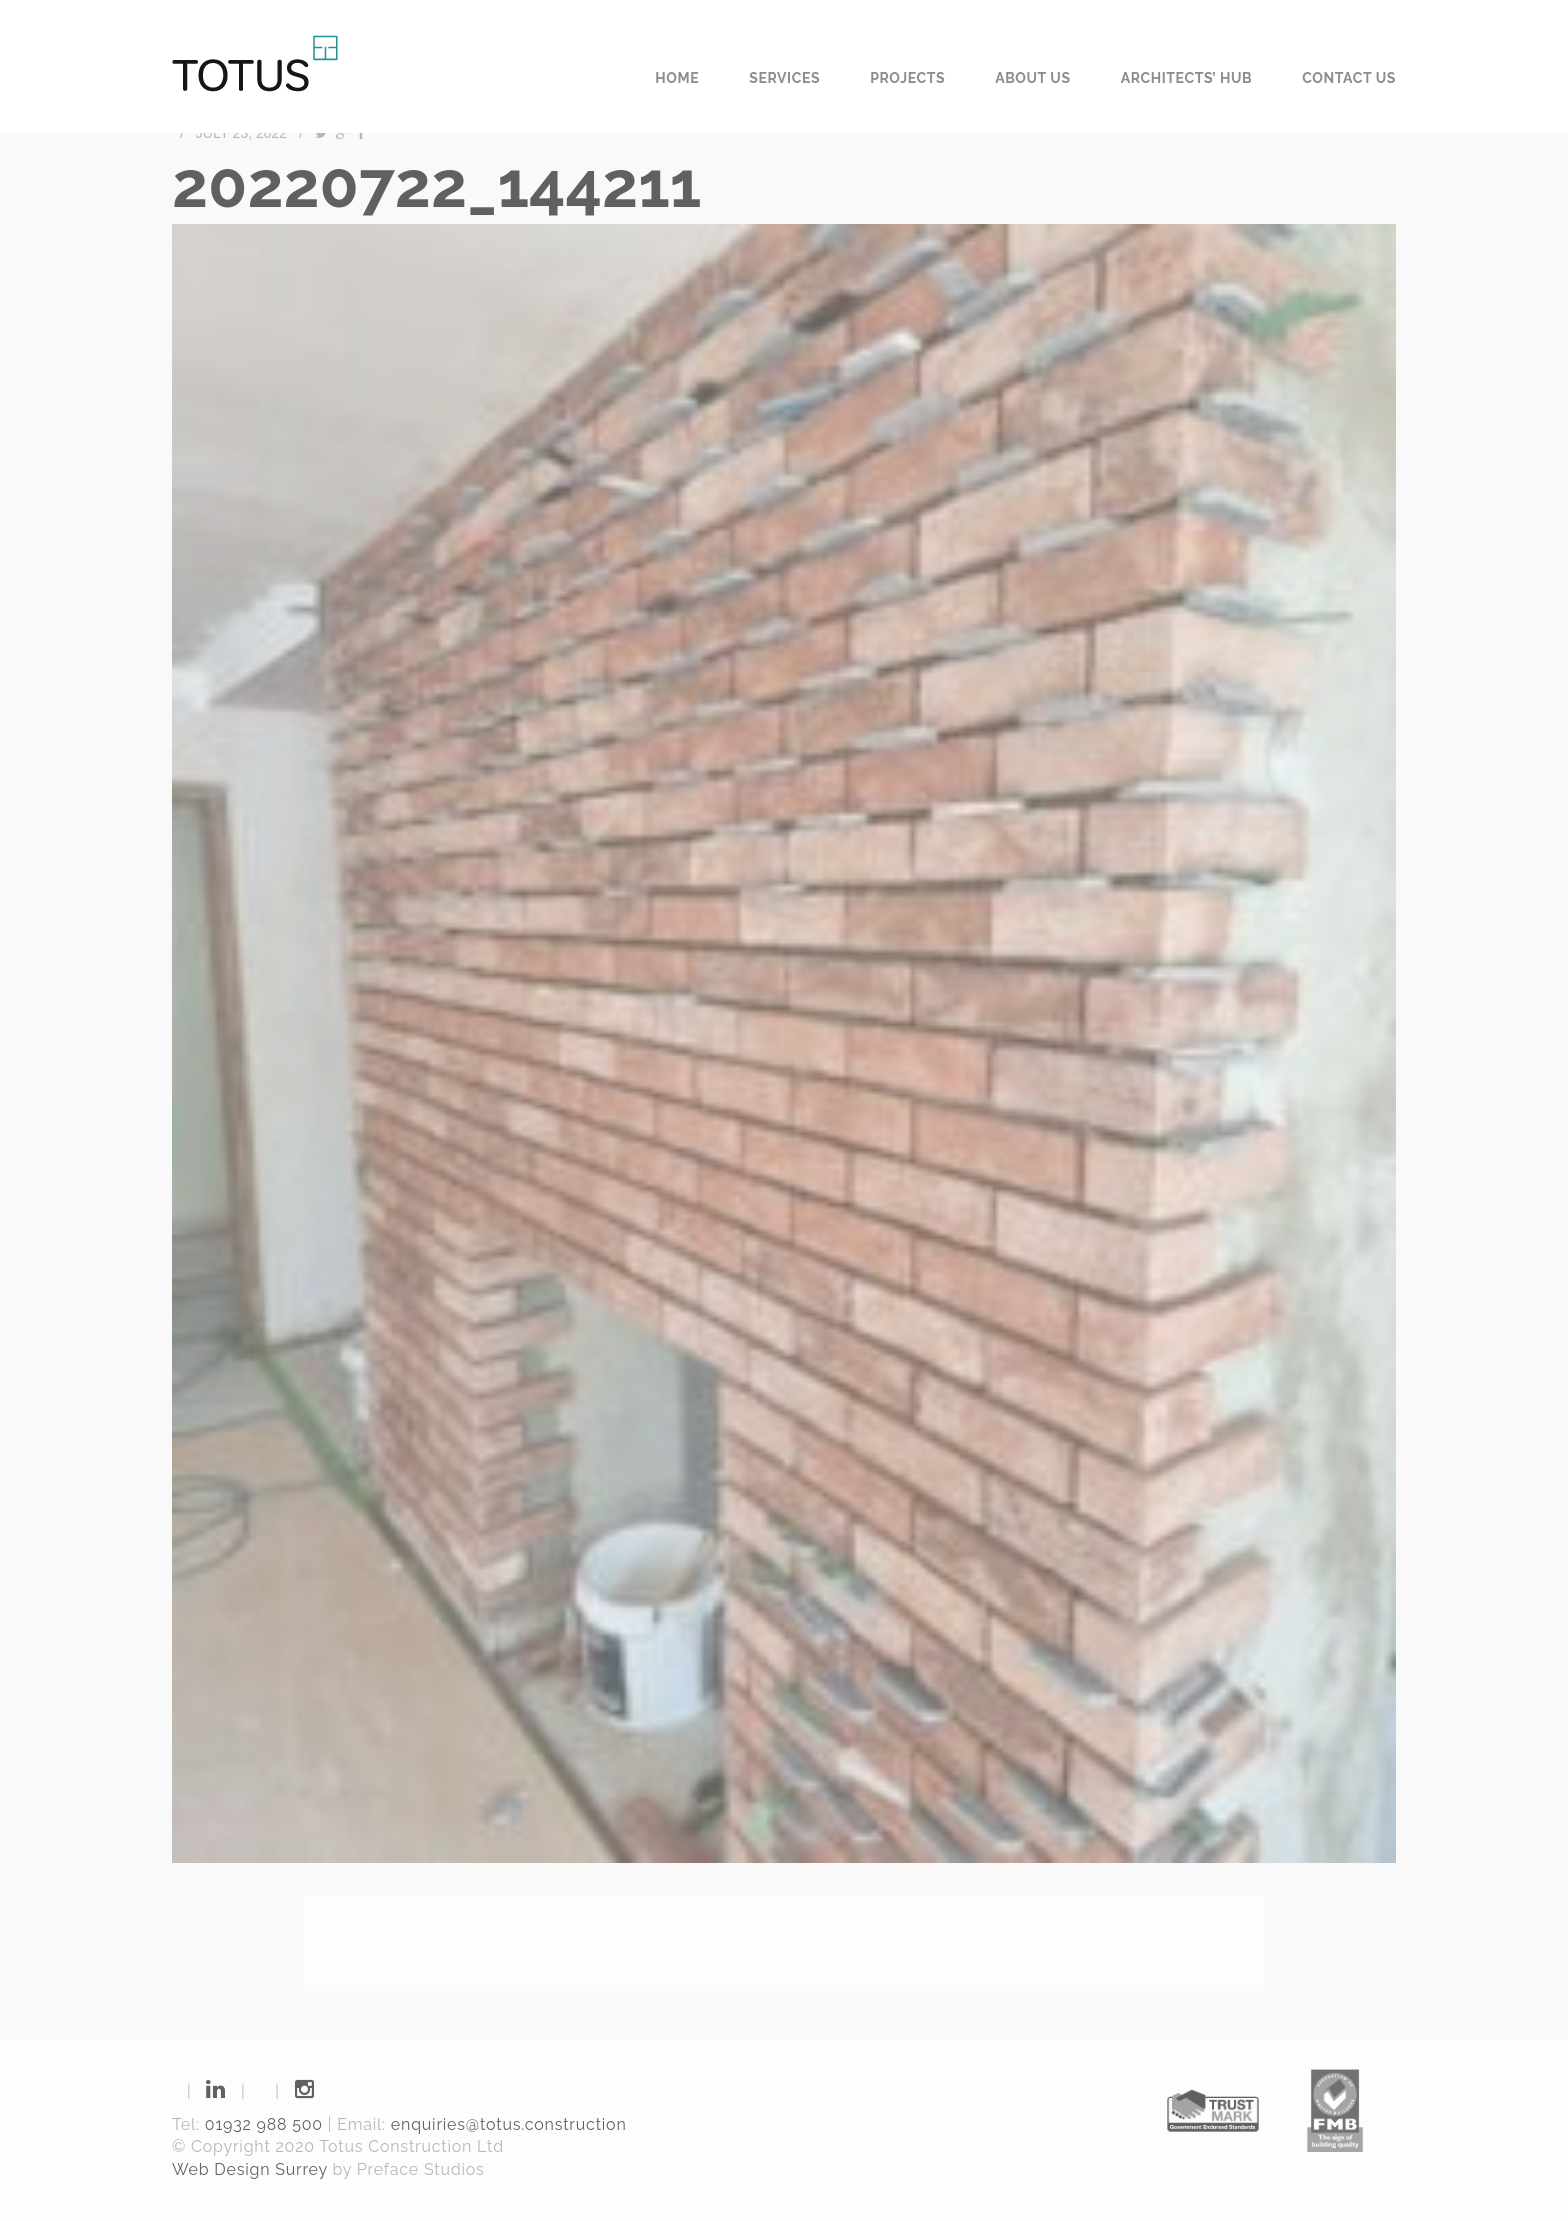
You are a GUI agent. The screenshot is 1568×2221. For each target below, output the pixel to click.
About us (1033, 78)
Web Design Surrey (250, 2169)
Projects (907, 78)
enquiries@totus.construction (509, 2124)
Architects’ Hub (1187, 78)
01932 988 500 (264, 2124)
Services (784, 78)
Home (677, 78)
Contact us (1349, 78)
